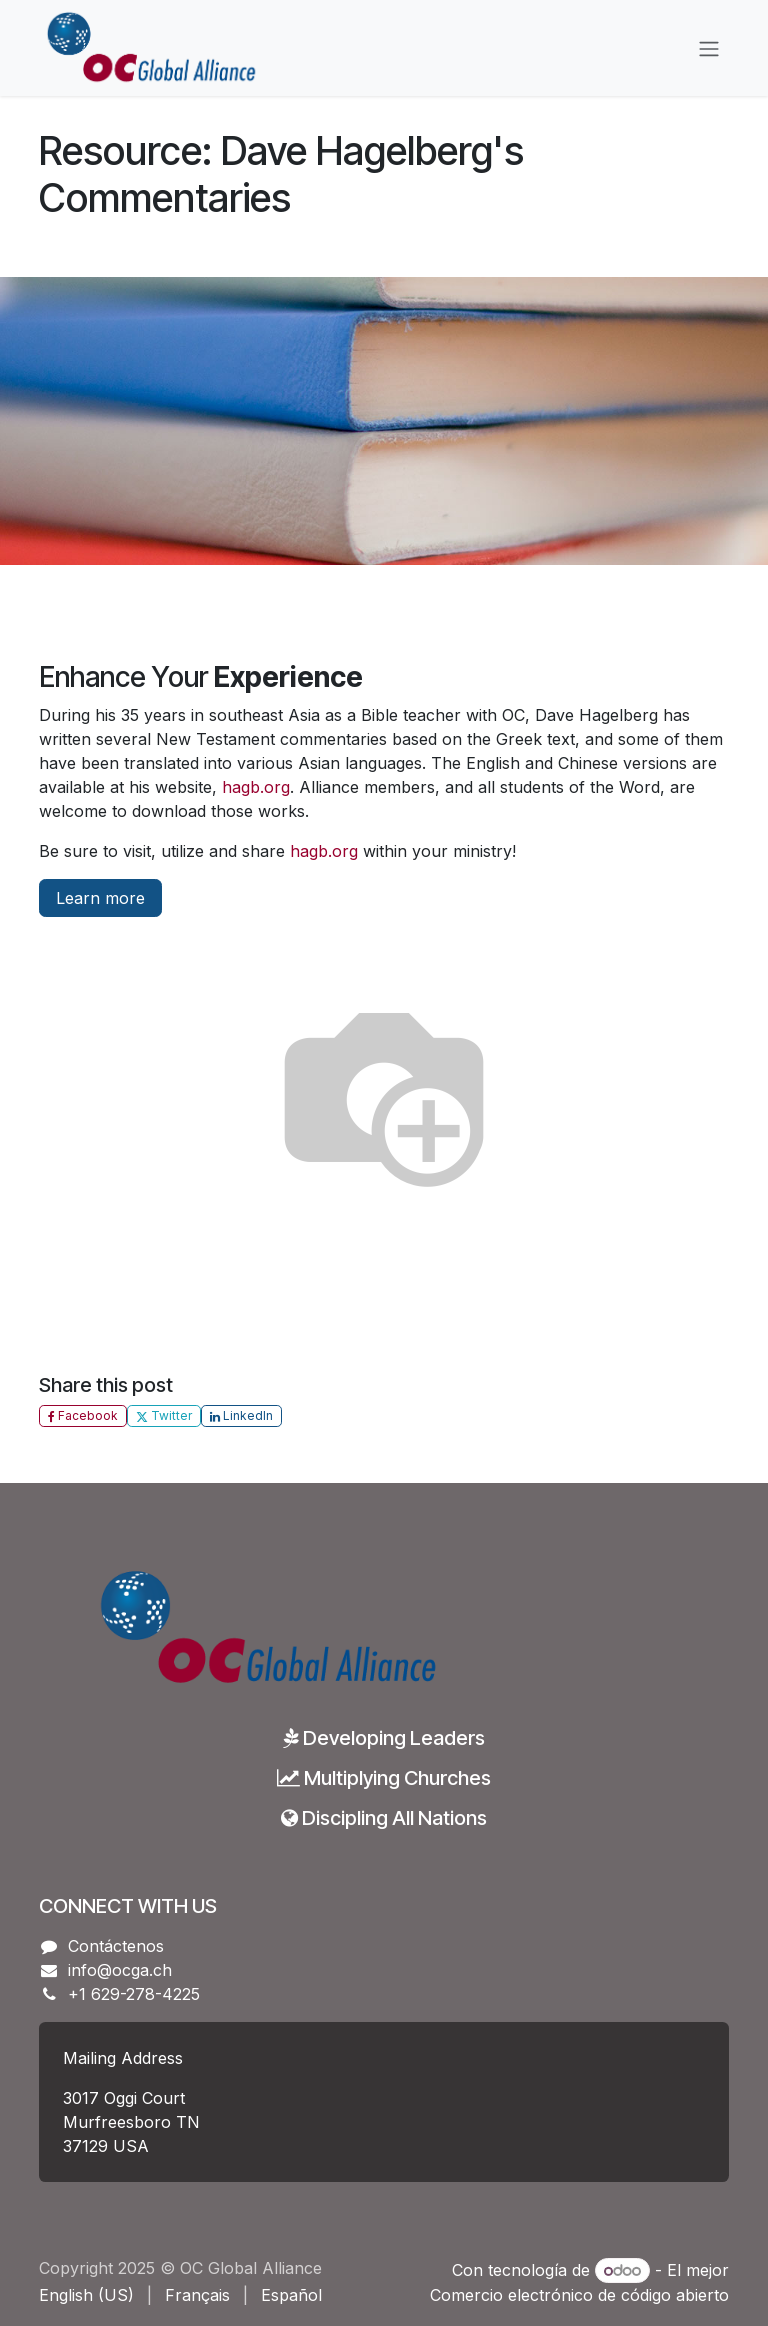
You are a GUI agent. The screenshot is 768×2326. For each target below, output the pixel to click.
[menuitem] (86, 2295)
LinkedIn (241, 1415)
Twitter (164, 1415)
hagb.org (256, 787)
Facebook (83, 1415)
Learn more (100, 898)
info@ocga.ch (120, 1970)
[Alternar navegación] (709, 48)
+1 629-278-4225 (134, 1994)
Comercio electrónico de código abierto (579, 2295)
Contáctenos (116, 1946)
